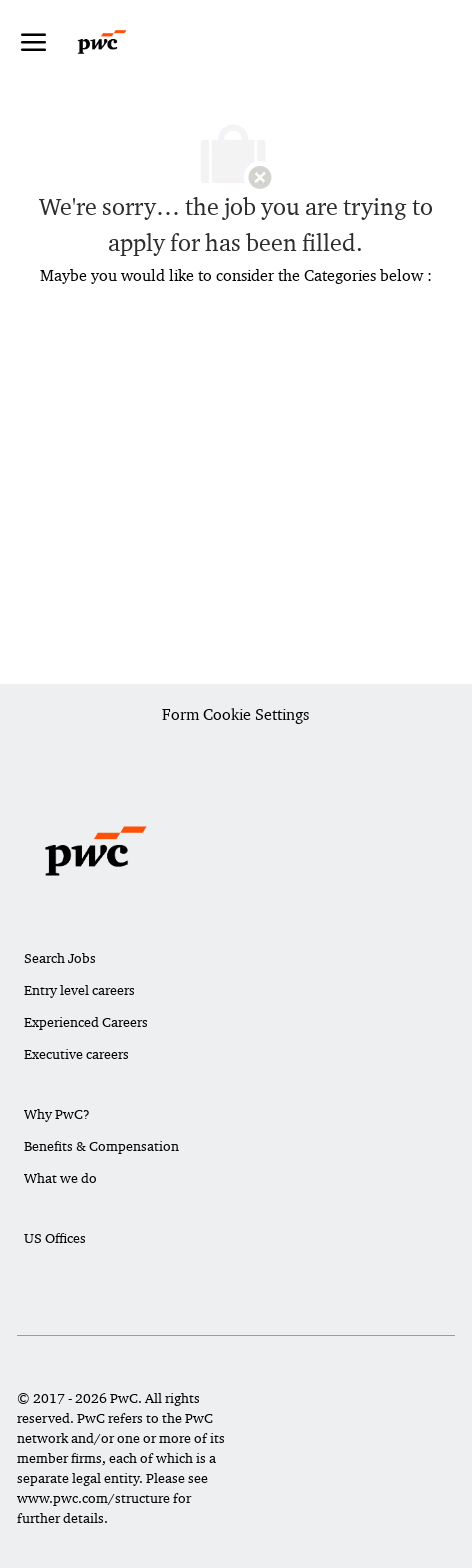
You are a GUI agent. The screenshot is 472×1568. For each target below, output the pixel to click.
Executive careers (76, 1054)
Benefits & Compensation (101, 1146)
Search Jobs (60, 958)
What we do (60, 1178)
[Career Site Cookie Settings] (235, 716)
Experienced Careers (86, 1022)
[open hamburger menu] (33, 42)
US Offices (55, 1238)
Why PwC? (57, 1114)
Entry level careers (79, 990)
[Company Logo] (121, 42)
